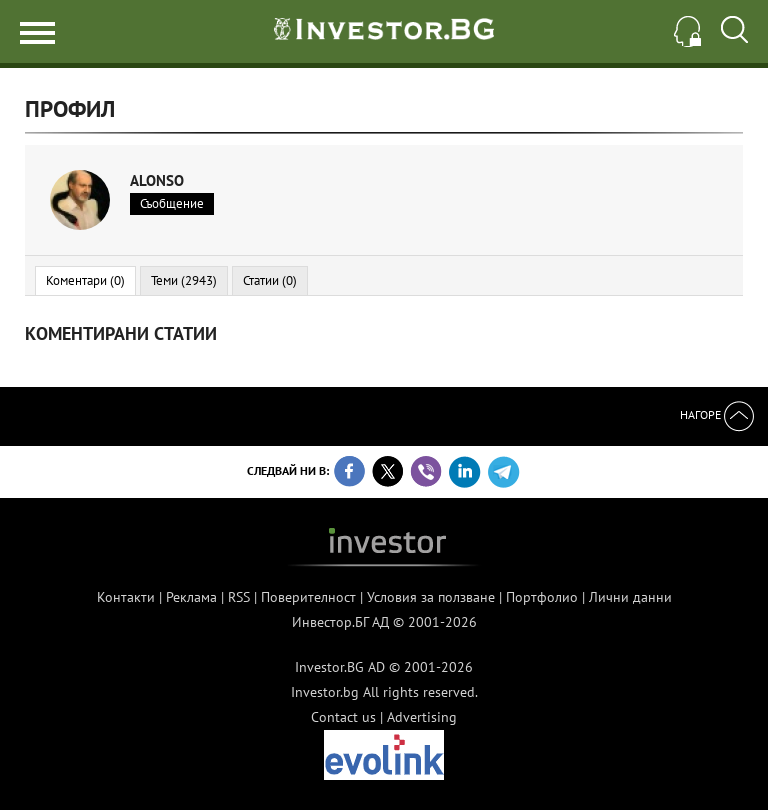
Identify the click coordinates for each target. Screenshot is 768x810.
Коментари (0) (85, 280)
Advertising (422, 717)
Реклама (191, 597)
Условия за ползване (431, 597)
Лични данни (630, 597)
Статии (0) (270, 280)
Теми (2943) (184, 280)
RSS (239, 597)
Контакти (126, 597)
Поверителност (308, 597)
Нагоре (717, 414)
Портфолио (542, 597)
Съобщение (172, 203)
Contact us (343, 717)
